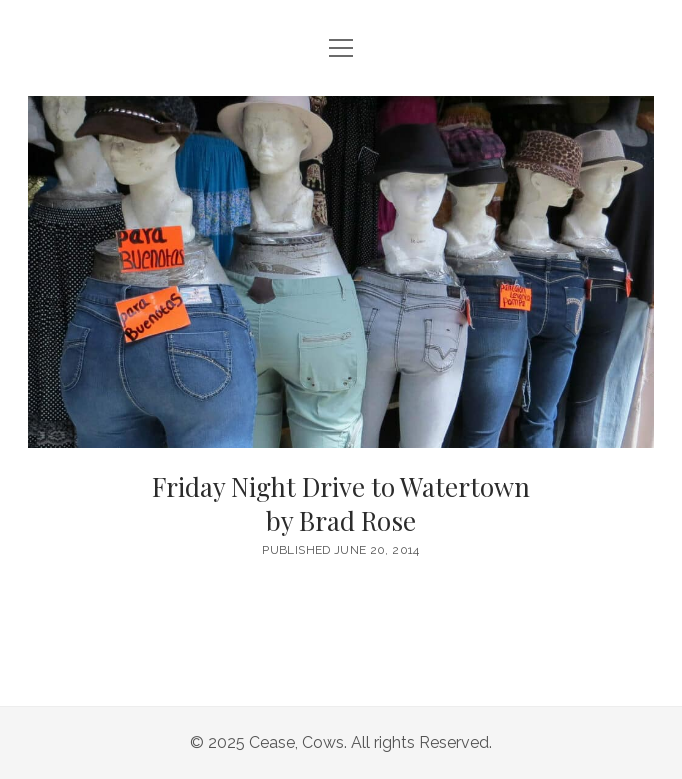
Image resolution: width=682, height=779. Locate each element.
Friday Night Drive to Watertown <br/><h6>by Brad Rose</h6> (340, 272)
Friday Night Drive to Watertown (340, 505)
